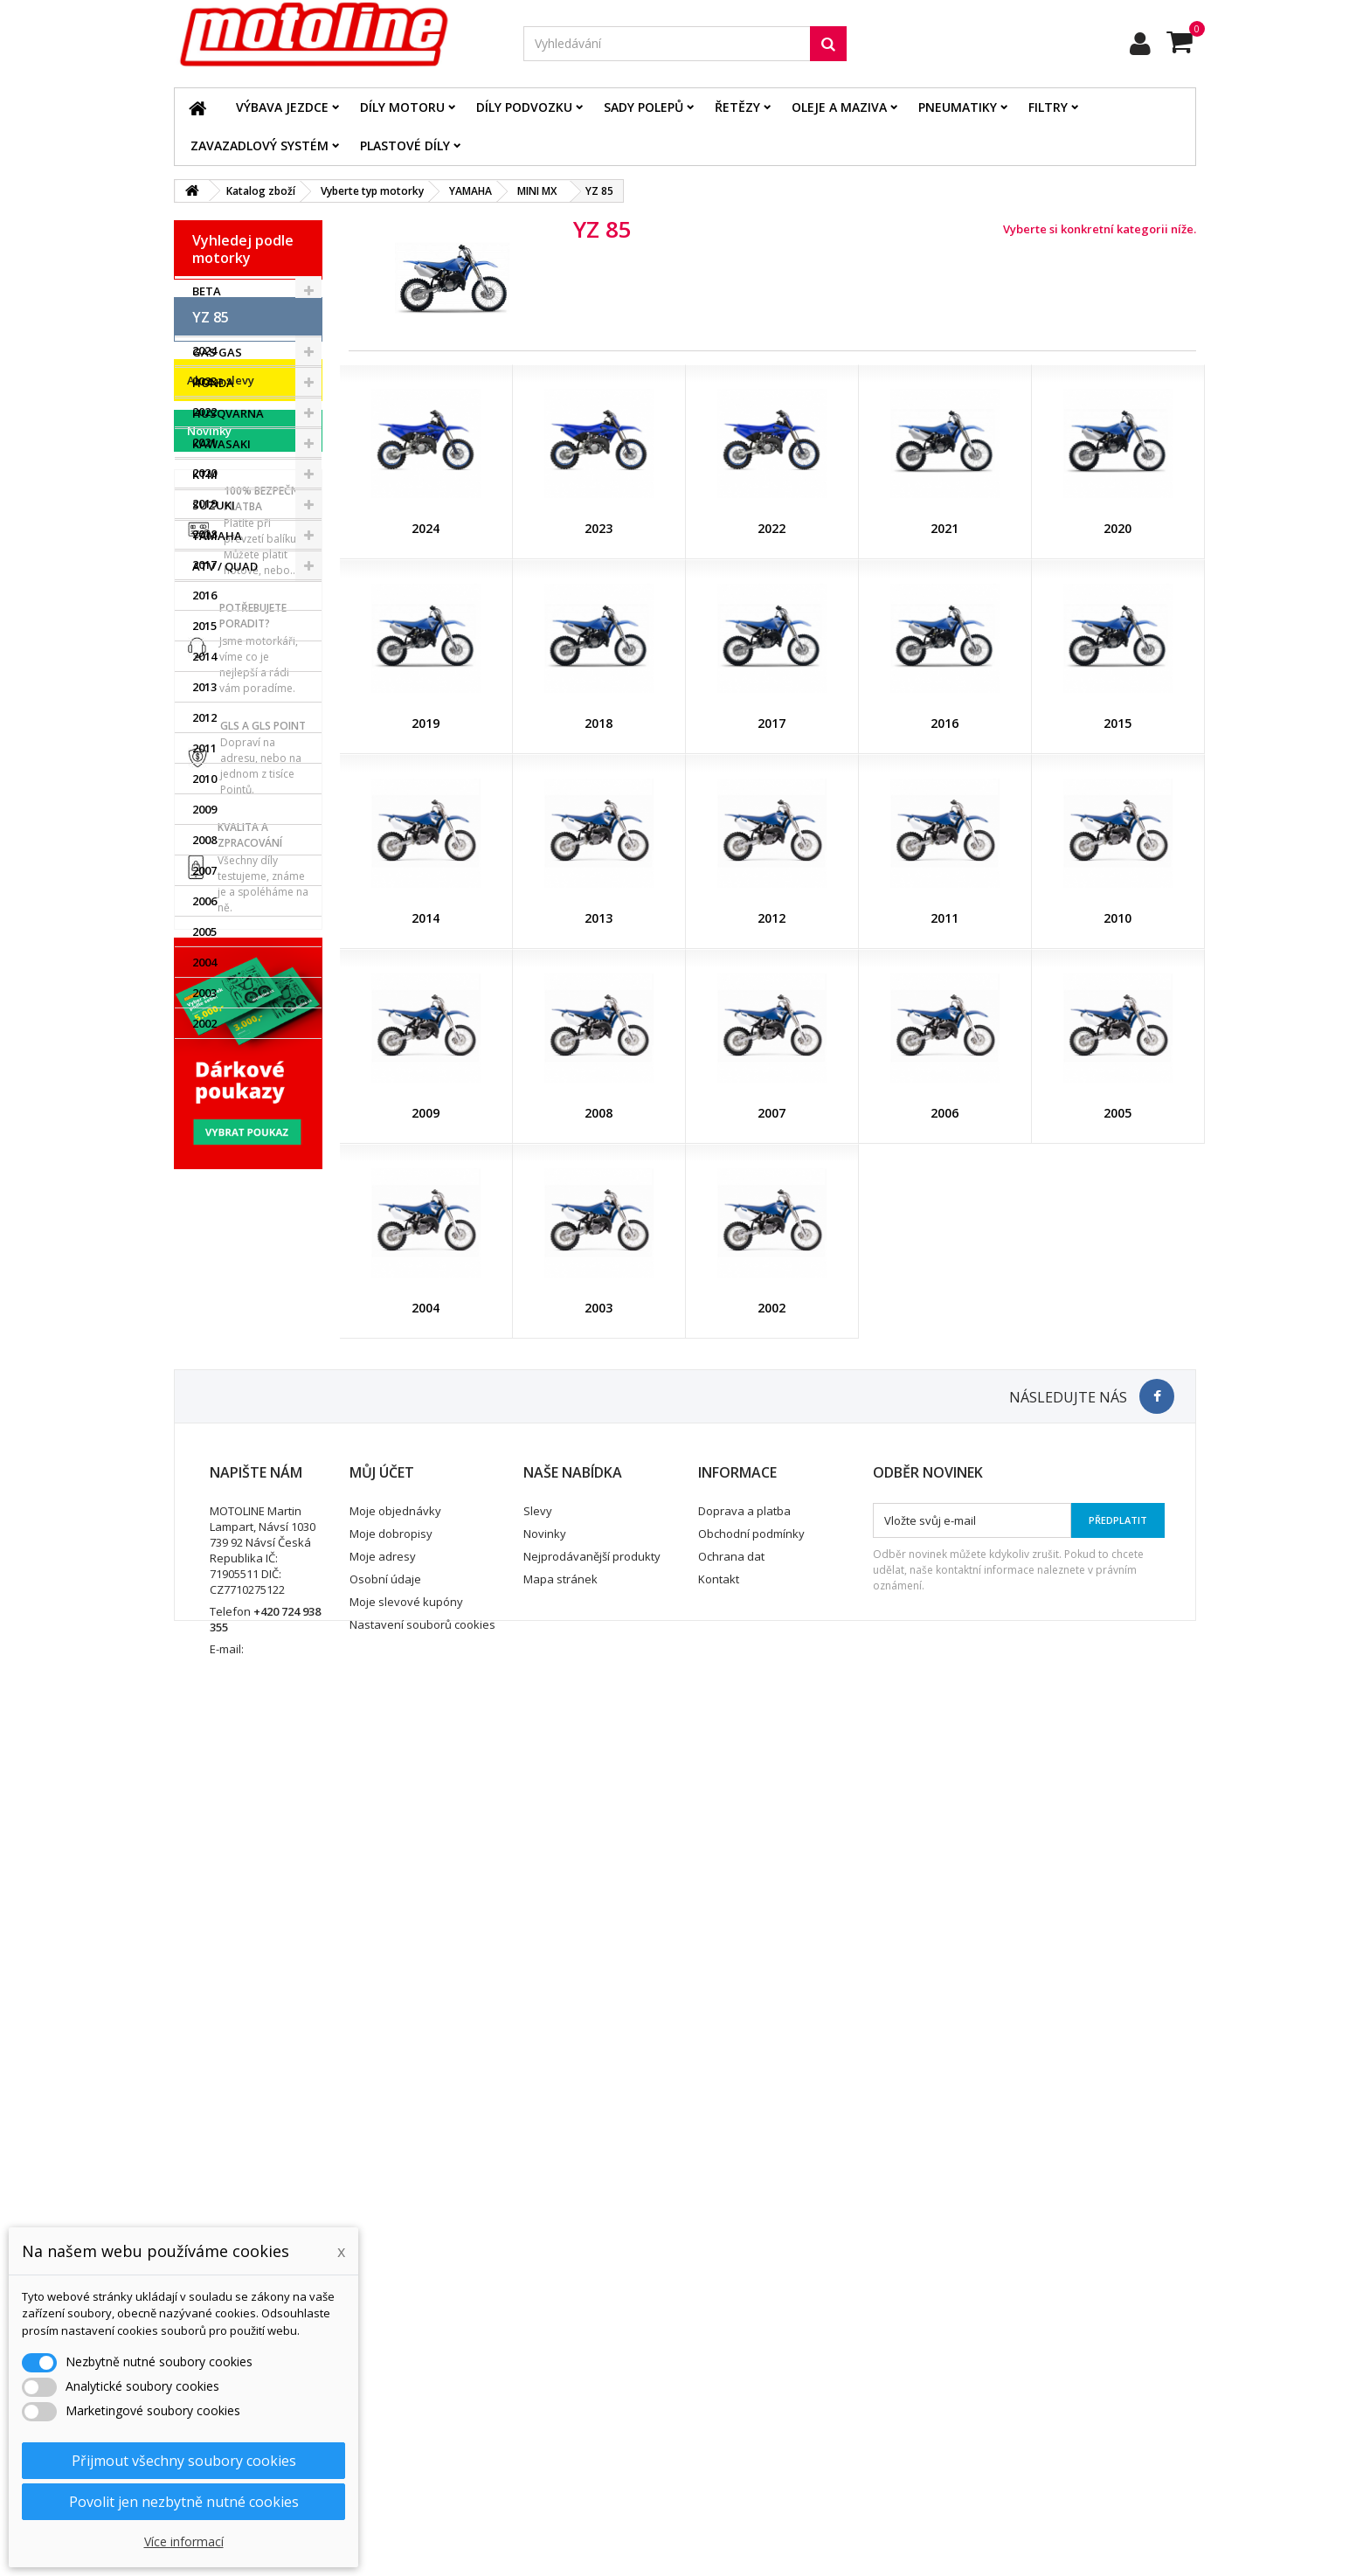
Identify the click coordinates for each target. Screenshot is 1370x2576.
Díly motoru (402, 107)
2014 (204, 959)
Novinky (209, 1432)
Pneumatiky (957, 107)
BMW (206, 321)
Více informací (184, 2541)
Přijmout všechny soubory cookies (184, 2460)
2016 (204, 898)
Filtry (1048, 107)
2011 (204, 1051)
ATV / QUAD (225, 566)
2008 (204, 1143)
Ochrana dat (731, 2392)
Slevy (537, 2347)
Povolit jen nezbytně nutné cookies (184, 2501)
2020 (204, 776)
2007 (204, 1173)
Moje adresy (382, 2392)
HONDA (213, 383)
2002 (204, 1326)
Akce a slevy (220, 1381)
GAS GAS (217, 352)
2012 (204, 1020)
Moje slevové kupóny (406, 2438)
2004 (204, 1265)
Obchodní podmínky (751, 2370)
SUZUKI (213, 505)
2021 (204, 745)
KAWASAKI (221, 444)
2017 (204, 868)
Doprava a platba (744, 2347)
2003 (204, 1296)
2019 (204, 806)
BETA (206, 291)
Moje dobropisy (390, 2370)
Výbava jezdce (282, 107)
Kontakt (718, 2415)
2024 (204, 653)
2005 (204, 1235)
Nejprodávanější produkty (592, 2392)
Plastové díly (405, 145)
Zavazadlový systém (259, 145)
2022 (204, 715)
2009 (204, 1112)
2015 (204, 929)
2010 (204, 1082)
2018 (204, 837)
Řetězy (737, 107)
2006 (204, 1204)
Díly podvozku (524, 107)
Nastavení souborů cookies (422, 2461)
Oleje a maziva (839, 107)
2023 (204, 684)
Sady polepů (643, 107)
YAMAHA (217, 536)
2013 (204, 990)
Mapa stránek (560, 2415)
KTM (205, 474)
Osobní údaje (385, 2415)
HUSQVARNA (228, 413)
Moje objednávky (395, 2347)
